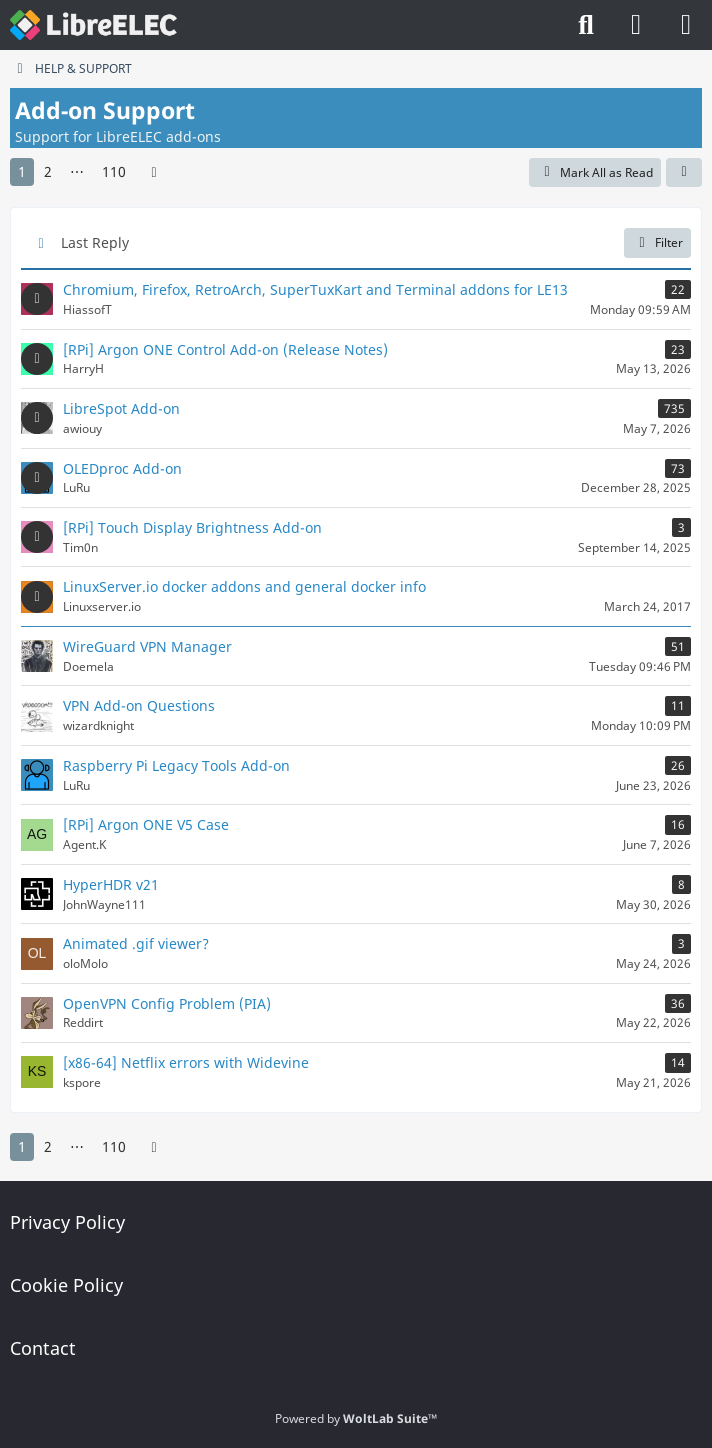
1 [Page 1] (22, 171)
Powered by (356, 1418)
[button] (684, 173)
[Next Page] (154, 172)
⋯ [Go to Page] (77, 171)
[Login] (636, 25)
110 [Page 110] (114, 171)
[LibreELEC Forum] (93, 25)
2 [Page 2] (48, 171)
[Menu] (686, 25)
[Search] (586, 25)
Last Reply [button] (95, 242)
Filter (657, 242)
